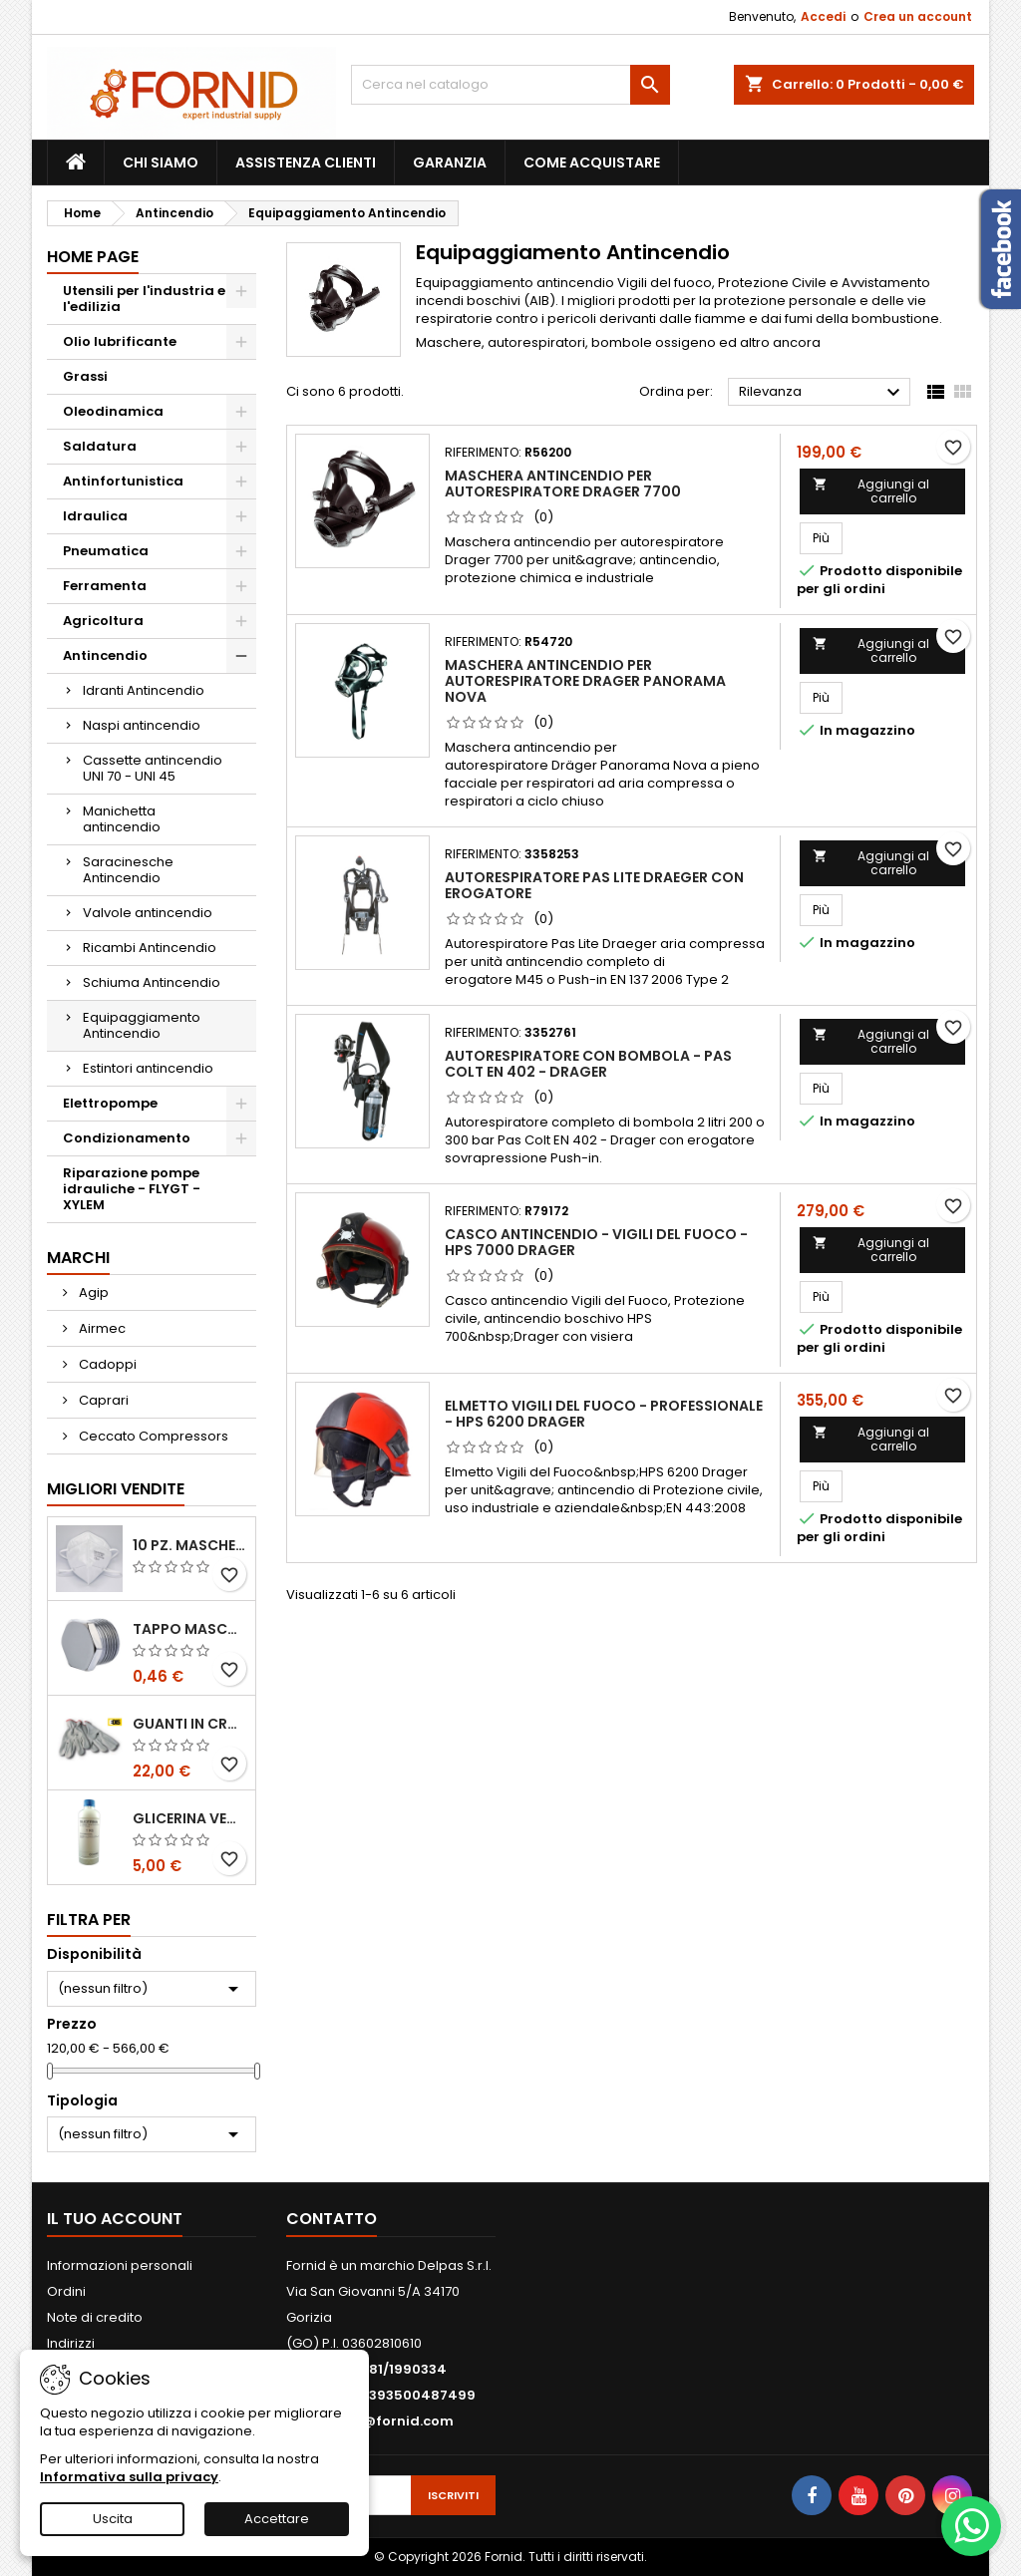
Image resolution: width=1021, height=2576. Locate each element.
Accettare (276, 2518)
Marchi (78, 1257)
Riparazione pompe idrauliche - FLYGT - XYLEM (131, 1188)
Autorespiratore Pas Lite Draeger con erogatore (594, 885)
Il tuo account (114, 2218)
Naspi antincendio (141, 725)
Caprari (102, 1400)
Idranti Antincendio (143, 690)
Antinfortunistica (123, 481)
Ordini (66, 2291)
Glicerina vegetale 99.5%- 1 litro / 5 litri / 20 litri (190, 1818)
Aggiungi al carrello (871, 491)
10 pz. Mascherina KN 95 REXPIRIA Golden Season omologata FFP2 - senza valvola (190, 1545)
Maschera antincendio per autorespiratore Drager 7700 (563, 483)
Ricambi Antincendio (149, 947)
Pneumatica (106, 550)
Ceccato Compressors (152, 1436)
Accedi (823, 16)
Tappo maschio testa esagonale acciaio (190, 1629)
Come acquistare (591, 162)
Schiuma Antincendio (151, 982)
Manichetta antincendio (122, 819)
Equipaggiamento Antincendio (141, 1025)
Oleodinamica (113, 411)
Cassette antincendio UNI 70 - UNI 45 (152, 768)
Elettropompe (110, 1103)
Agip (92, 1292)
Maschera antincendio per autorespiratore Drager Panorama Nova (585, 681)
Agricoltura (103, 620)
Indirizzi (71, 2343)
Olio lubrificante (119, 341)
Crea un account (917, 16)
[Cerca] (510, 85)
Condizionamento (126, 1137)
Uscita (113, 2518)
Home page (93, 256)
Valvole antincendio (147, 912)
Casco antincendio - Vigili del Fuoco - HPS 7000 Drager (596, 1242)
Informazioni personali (119, 2265)
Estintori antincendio (148, 1068)
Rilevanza (822, 393)
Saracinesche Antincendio (128, 869)
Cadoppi (106, 1364)
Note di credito (95, 2317)
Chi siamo (160, 162)
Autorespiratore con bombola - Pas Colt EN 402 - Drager (588, 1064)
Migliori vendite (115, 1488)
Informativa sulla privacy (129, 2476)
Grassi (85, 376)
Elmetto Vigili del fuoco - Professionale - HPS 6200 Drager (604, 1414)
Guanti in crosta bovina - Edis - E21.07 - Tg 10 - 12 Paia (190, 1724)
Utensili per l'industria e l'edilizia (144, 298)
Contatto (331, 2218)
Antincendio (105, 655)
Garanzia (450, 162)
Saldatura (100, 446)
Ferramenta (105, 585)
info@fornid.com (394, 2421)
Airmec (101, 1328)
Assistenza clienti (305, 162)
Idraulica (95, 515)
